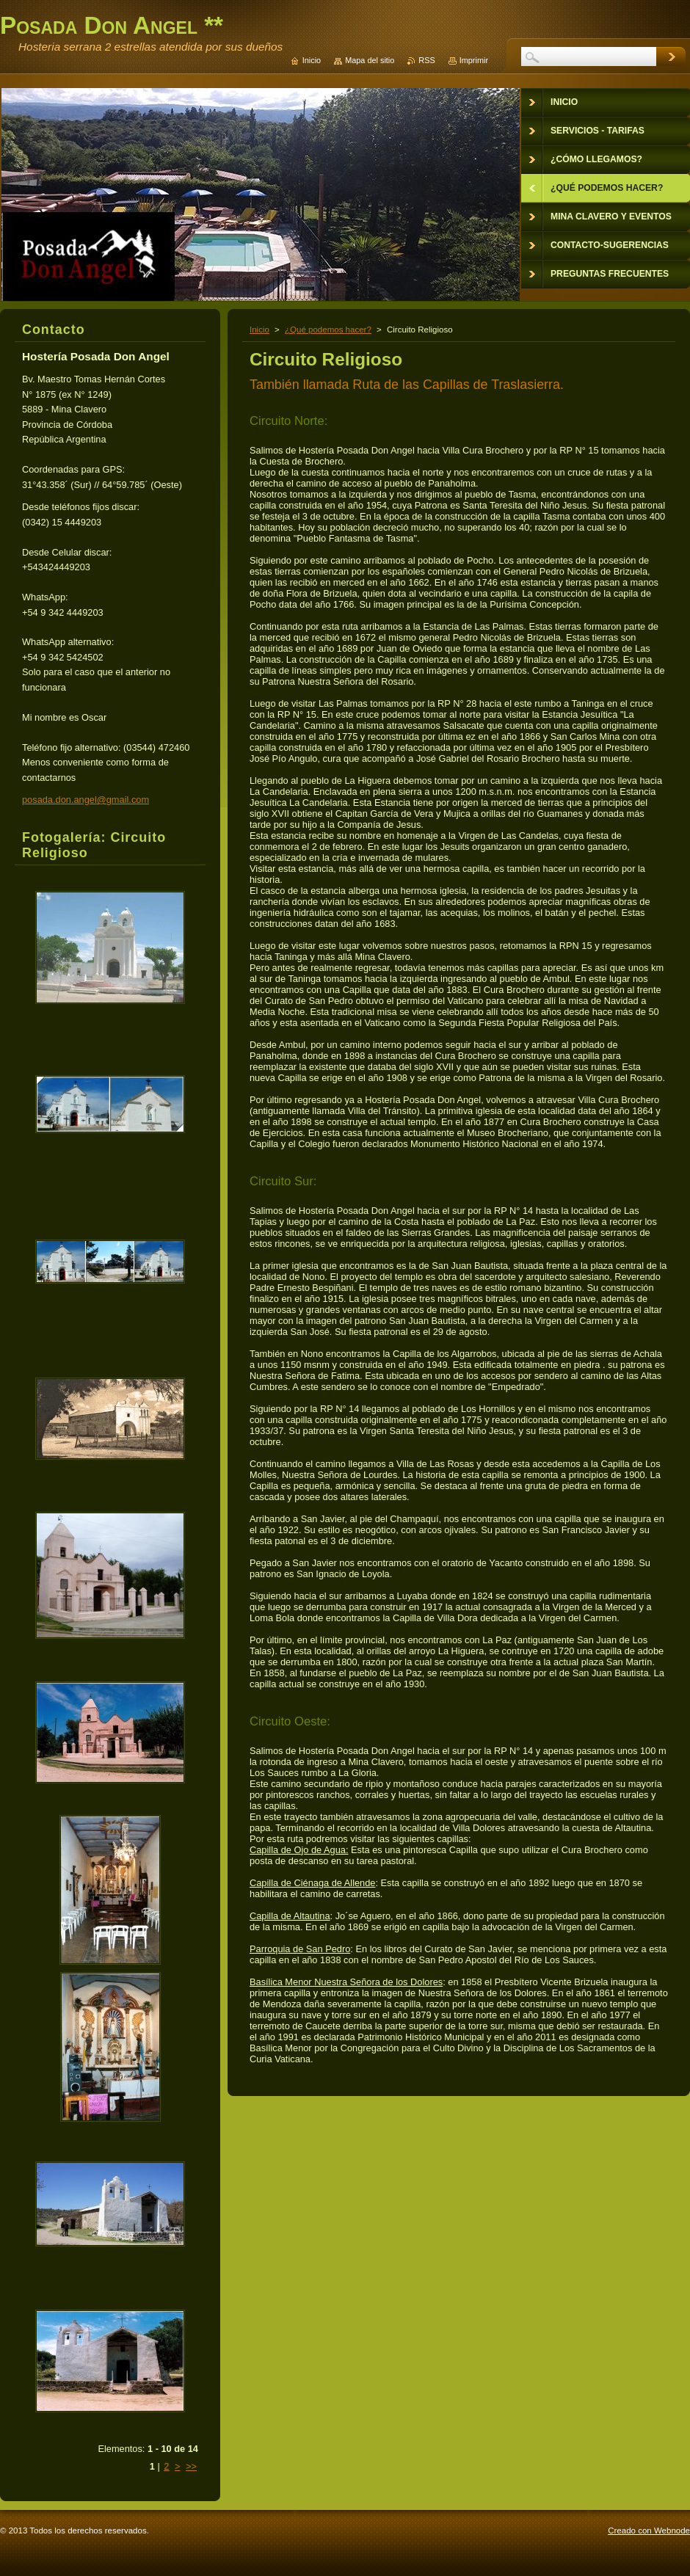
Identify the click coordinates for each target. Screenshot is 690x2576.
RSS (426, 60)
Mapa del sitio (369, 60)
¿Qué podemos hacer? (328, 329)
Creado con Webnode (649, 2530)
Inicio (259, 329)
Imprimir (474, 60)
